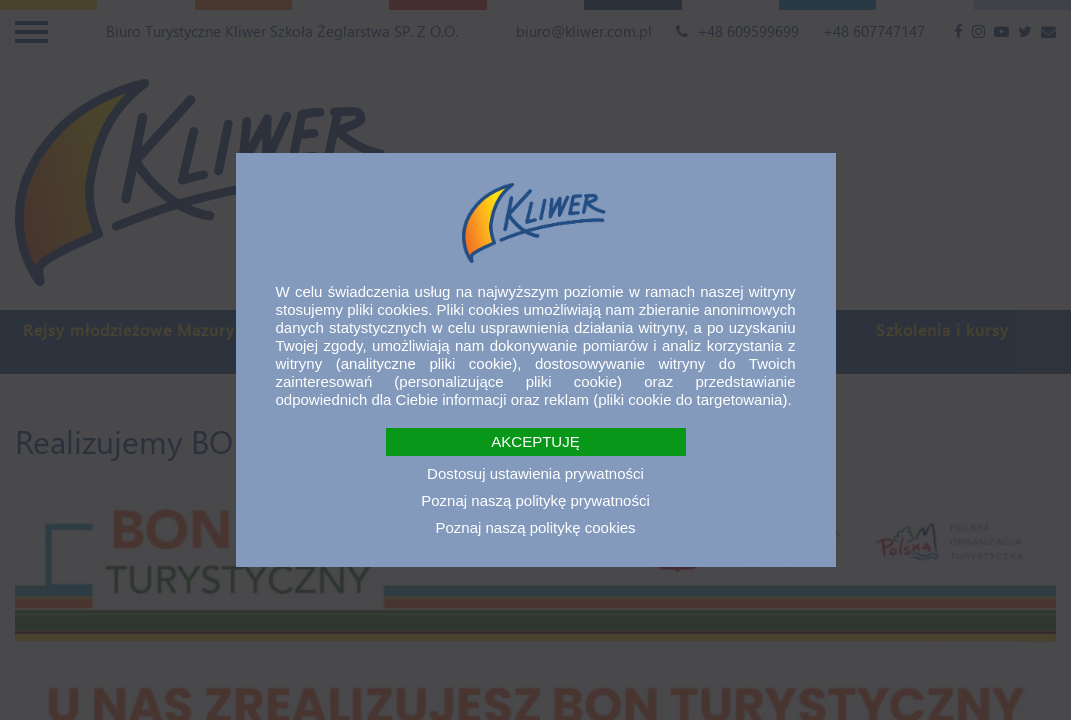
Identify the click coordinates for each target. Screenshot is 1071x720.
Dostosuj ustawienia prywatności (535, 473)
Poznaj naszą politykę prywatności (535, 500)
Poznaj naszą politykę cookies (535, 527)
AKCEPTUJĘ (535, 441)
